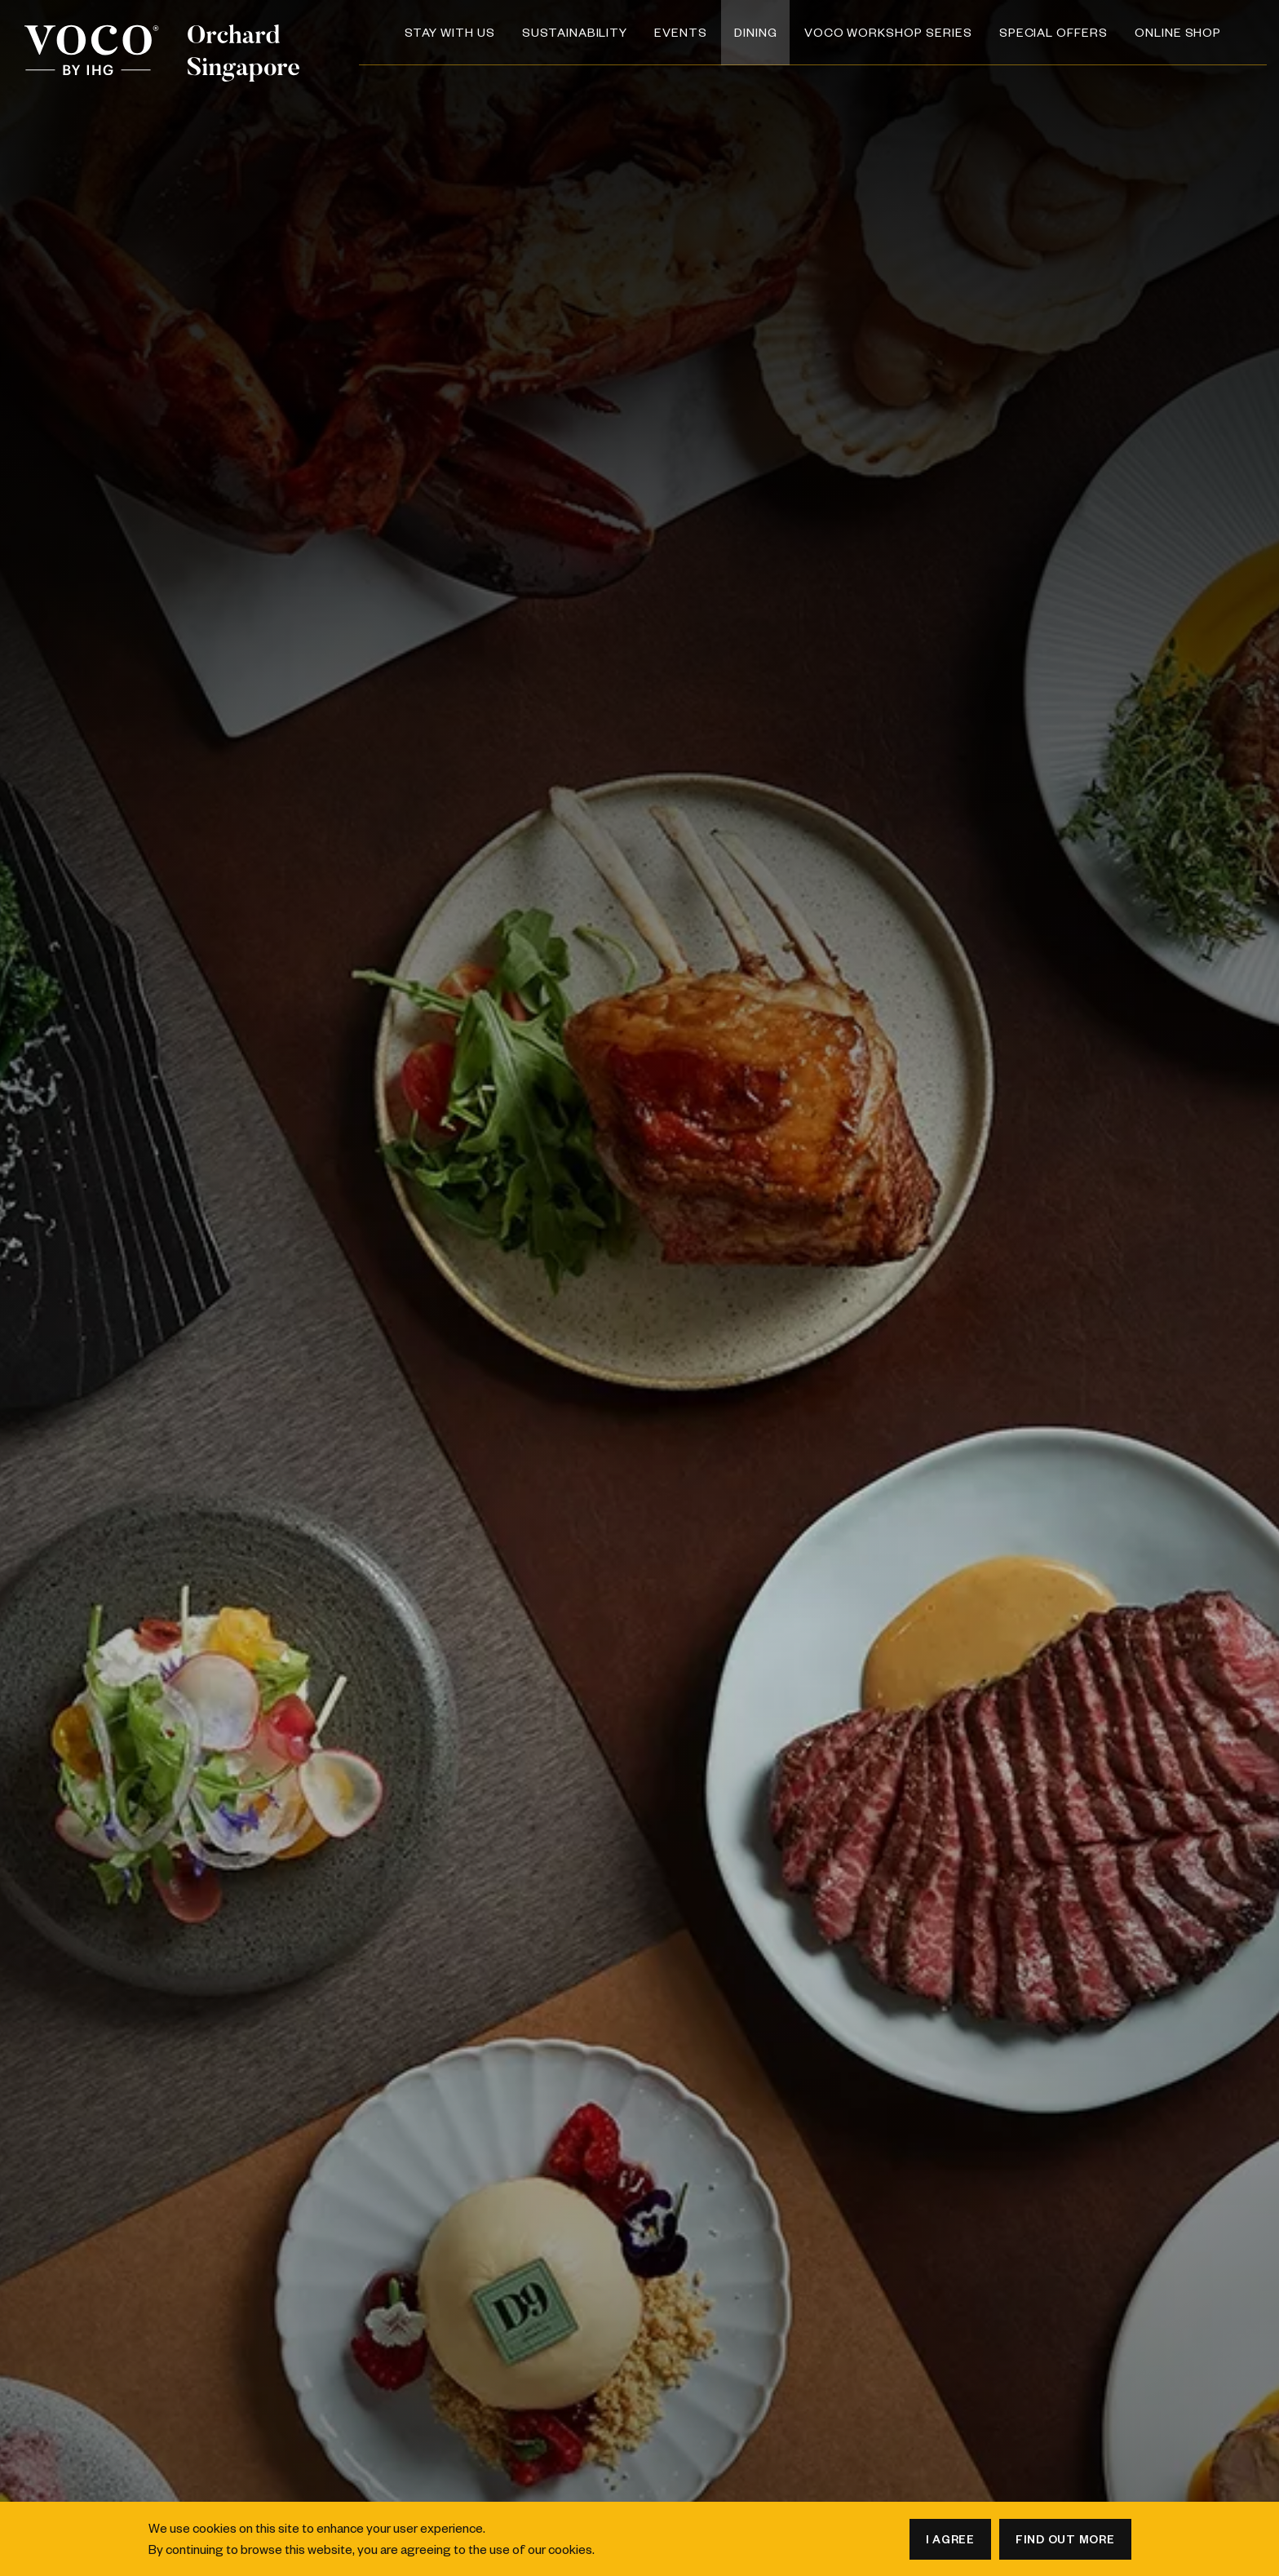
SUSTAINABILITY (574, 32)
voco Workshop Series (888, 32)
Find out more (1065, 2539)
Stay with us (450, 32)
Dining (755, 32)
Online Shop (1178, 32)
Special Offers (1053, 32)
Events (680, 32)
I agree (950, 2539)
